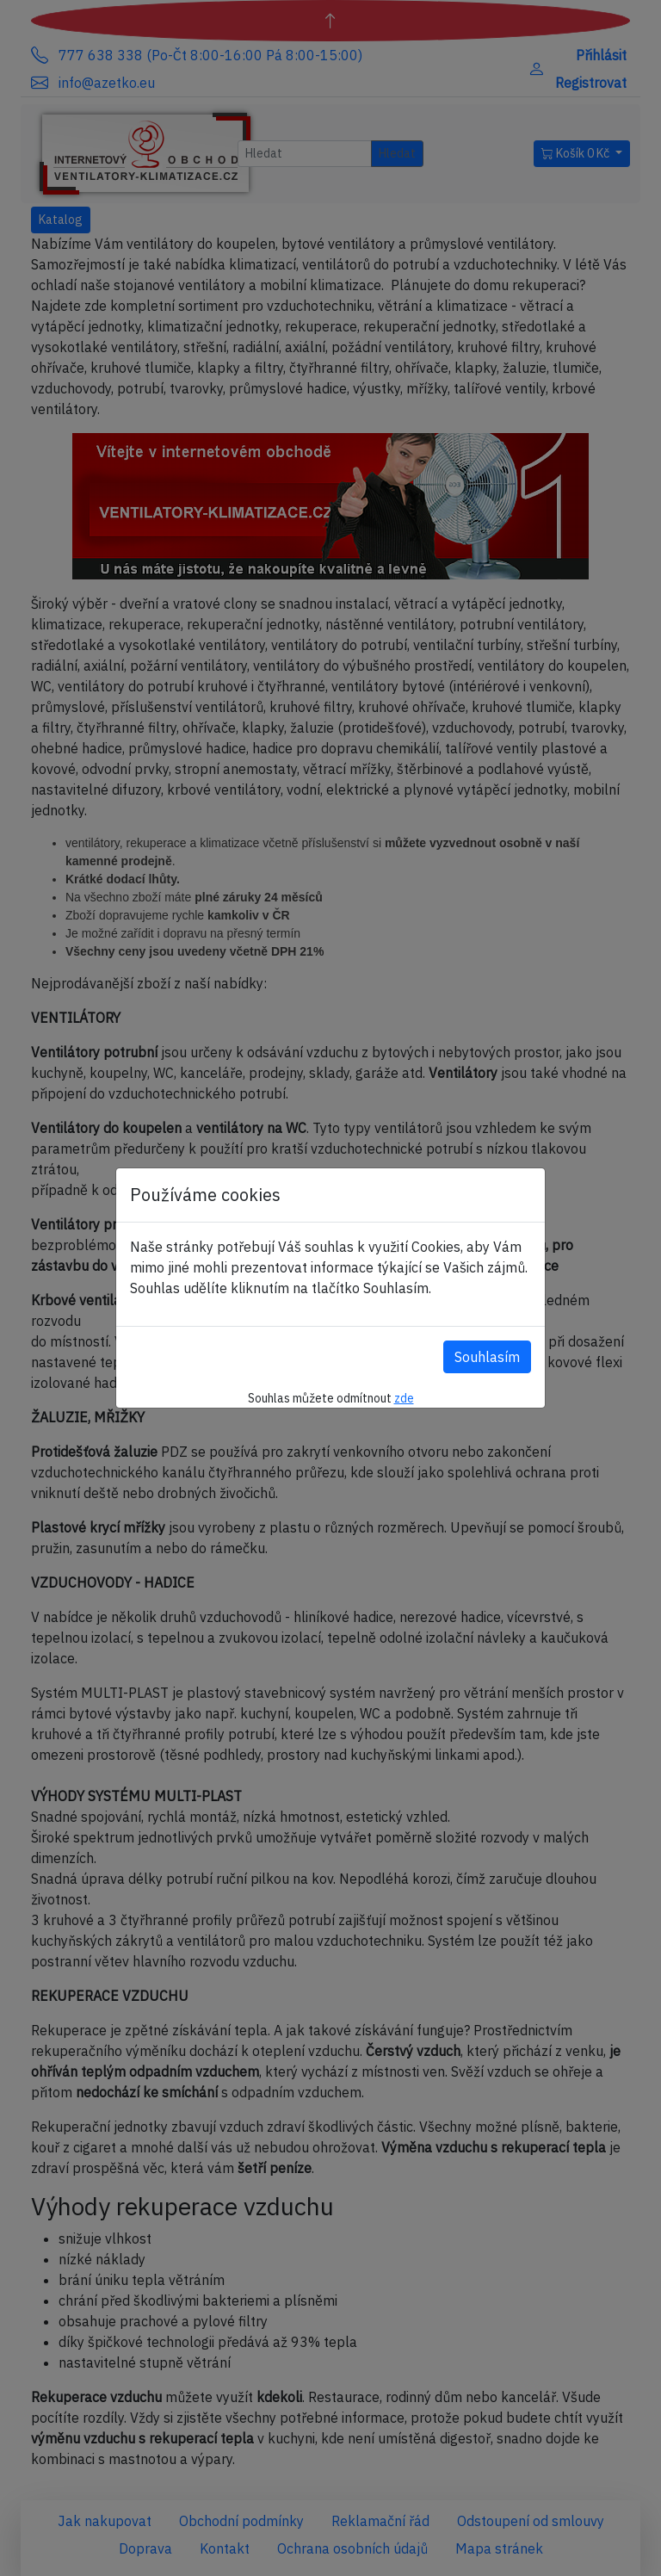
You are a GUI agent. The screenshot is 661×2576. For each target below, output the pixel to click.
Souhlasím (487, 1356)
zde (404, 1398)
